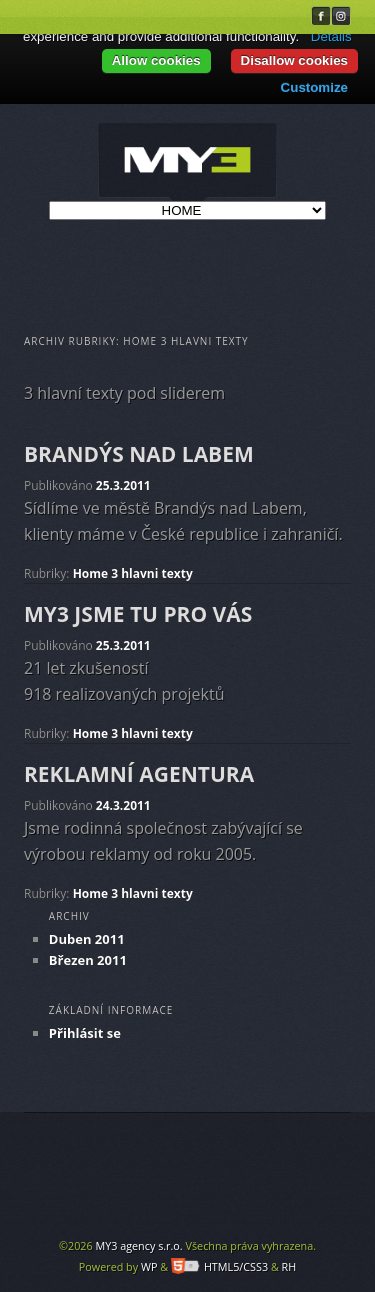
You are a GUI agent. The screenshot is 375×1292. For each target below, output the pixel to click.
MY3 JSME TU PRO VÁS (138, 614)
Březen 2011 (88, 960)
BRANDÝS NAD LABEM (139, 454)
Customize (314, 87)
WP (149, 1266)
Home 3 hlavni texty (133, 573)
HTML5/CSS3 (219, 1266)
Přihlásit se (85, 1033)
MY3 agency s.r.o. (138, 1245)
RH (289, 1266)
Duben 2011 (87, 939)
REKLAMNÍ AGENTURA (139, 774)
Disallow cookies (294, 60)
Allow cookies (156, 60)
